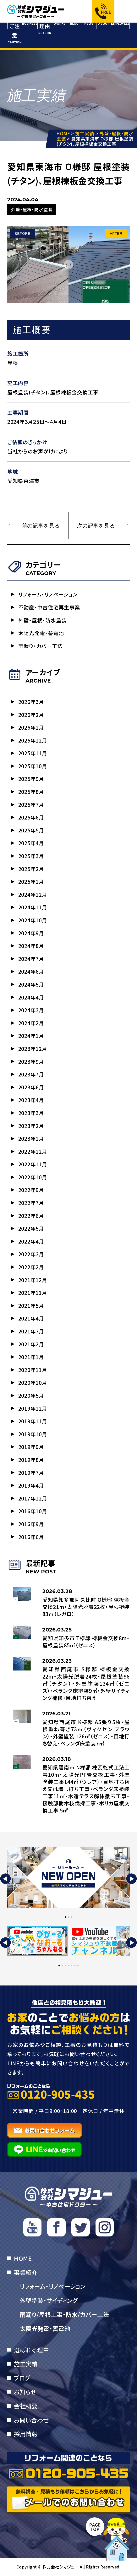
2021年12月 (32, 1280)
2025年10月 (32, 766)
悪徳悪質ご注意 (14, 24)
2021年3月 (31, 1331)
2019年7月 (31, 1472)
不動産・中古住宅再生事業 (49, 607)
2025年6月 (31, 817)
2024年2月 (31, 1023)
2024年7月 (31, 958)
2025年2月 (31, 869)
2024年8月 (31, 946)
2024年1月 (31, 1035)
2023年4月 (31, 1100)
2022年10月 (32, 1177)
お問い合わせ (31, 2420)
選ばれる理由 (31, 2349)
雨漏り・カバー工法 (40, 646)
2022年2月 (31, 1267)
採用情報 (26, 2434)
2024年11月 (32, 907)
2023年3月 (31, 1113)
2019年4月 (31, 1485)
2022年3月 (31, 1254)
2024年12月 (32, 894)
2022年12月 (32, 1151)
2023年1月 (31, 1138)
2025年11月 (32, 753)
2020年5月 (31, 1395)
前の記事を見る (41, 525)
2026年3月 (31, 701)
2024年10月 (32, 920)
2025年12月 (32, 740)
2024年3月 (31, 1010)
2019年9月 (31, 1447)
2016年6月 (31, 1537)
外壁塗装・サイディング (49, 2300)
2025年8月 (31, 791)
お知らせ (25, 2392)
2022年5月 (31, 1228)
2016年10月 (32, 1511)
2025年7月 (31, 804)
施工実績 (26, 2364)
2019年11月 (32, 1421)
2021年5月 (31, 1305)
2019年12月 (32, 1408)
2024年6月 (31, 971)
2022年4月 (31, 1241)
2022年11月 (32, 1164)
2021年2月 (31, 1344)
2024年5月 (31, 984)
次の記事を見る (96, 525)
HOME (23, 2258)
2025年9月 (31, 778)
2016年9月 (31, 1524)
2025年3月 (31, 856)
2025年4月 (31, 843)
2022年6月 (31, 1215)
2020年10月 (32, 1382)
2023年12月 (32, 1048)
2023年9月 (31, 1061)
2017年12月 (32, 1498)
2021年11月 (32, 1292)
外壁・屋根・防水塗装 (42, 620)
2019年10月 (32, 1434)
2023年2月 (31, 1126)
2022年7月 (31, 1202)
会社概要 (26, 2406)
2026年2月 (31, 714)
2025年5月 (31, 830)
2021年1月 (31, 1357)
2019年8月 (31, 1459)
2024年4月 (31, 997)
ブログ (22, 2378)
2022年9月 (31, 1190)
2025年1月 (31, 881)
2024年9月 (31, 933)
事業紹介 (26, 2272)
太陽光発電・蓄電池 (41, 633)
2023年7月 (31, 1074)
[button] (5, 1878)
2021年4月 (31, 1318)
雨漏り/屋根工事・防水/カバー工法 (64, 2314)
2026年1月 (31, 727)
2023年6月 (31, 1087)
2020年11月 (32, 1370)
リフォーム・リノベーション (47, 594)
